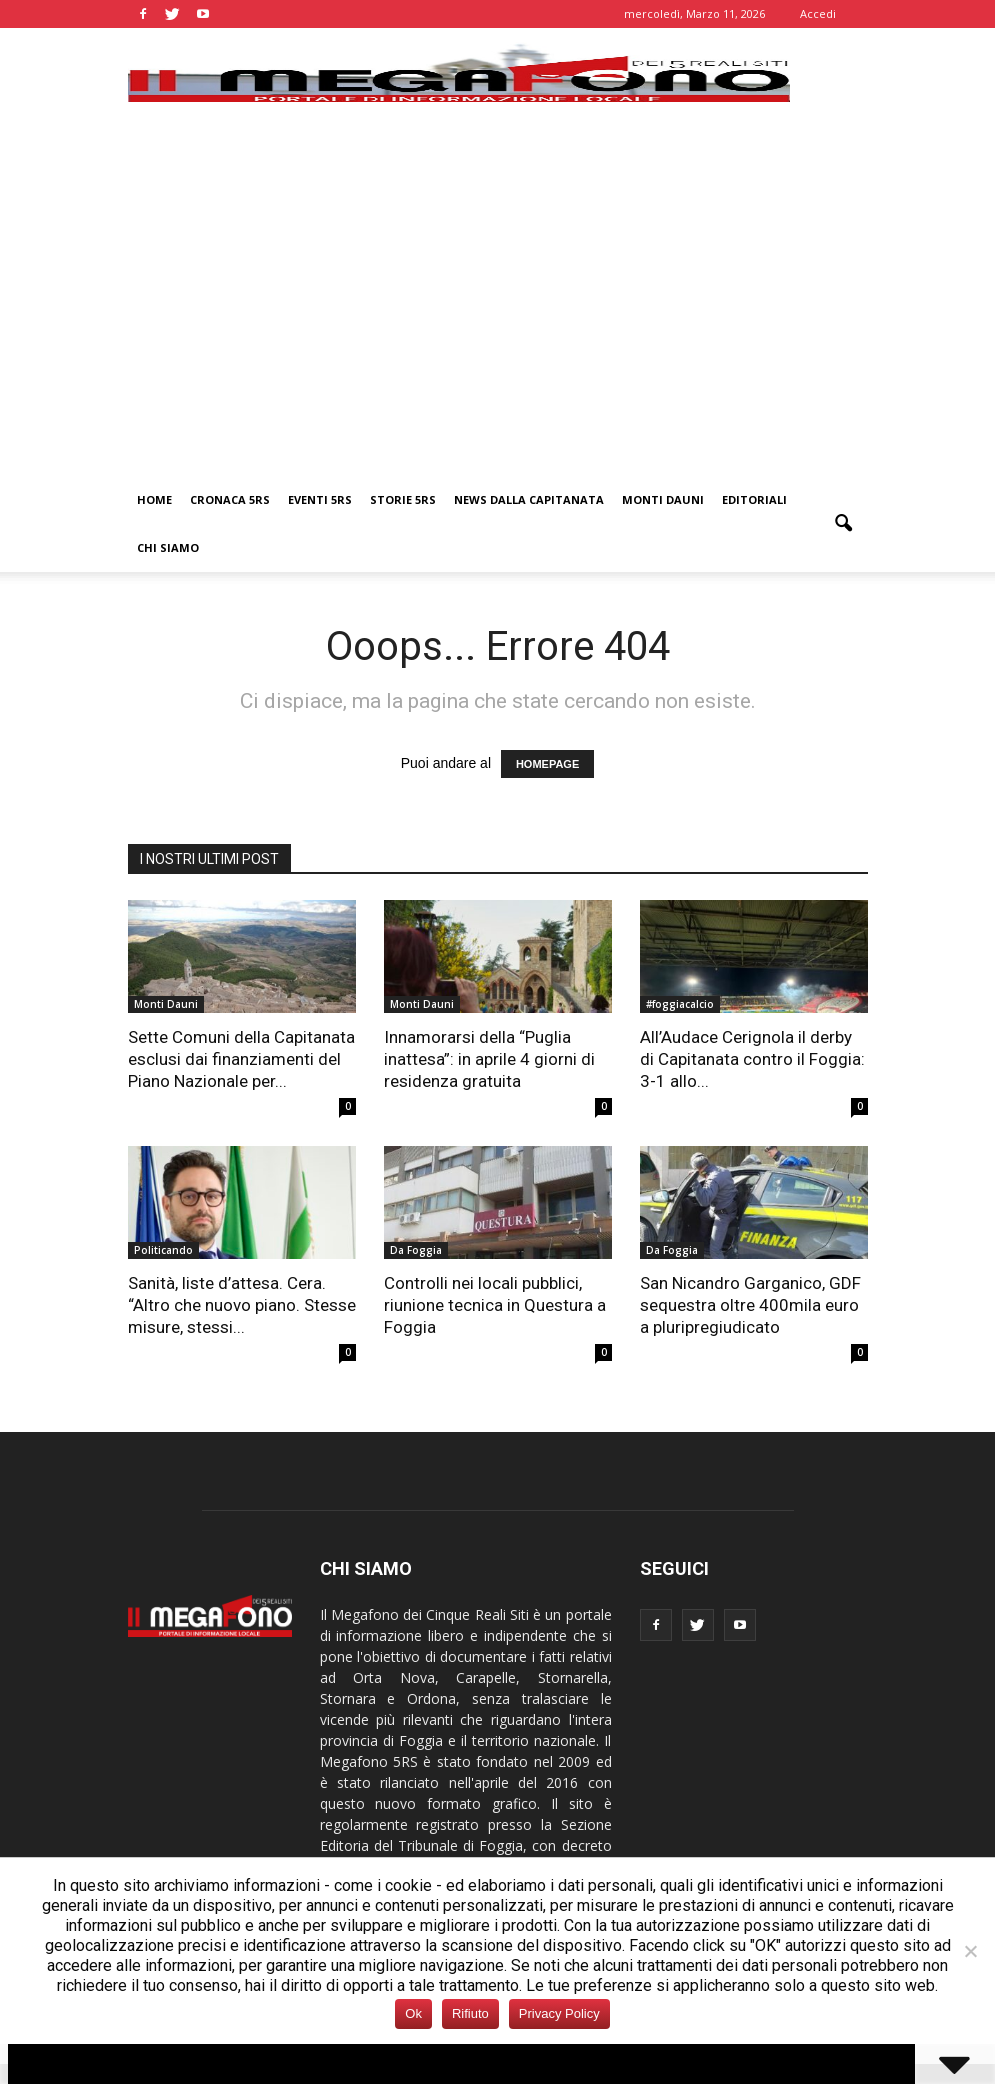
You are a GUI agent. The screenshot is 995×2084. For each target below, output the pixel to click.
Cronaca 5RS (230, 499)
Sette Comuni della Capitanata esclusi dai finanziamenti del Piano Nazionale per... (241, 1059)
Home (154, 499)
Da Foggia (416, 1250)
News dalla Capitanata (529, 499)
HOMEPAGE (547, 764)
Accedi (818, 13)
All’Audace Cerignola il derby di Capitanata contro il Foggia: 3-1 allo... (752, 1059)
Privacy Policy (559, 2013)
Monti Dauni (663, 499)
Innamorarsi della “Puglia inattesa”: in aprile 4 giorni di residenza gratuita (489, 1059)
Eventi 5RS (320, 499)
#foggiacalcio (680, 1004)
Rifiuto (470, 2013)
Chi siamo (168, 547)
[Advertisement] (497, 326)
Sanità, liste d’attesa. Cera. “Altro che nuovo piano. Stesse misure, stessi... (242, 1305)
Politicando (163, 1250)
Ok (413, 2013)
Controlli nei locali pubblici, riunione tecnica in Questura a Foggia (495, 1305)
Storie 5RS (403, 499)
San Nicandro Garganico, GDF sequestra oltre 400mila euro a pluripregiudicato (750, 1305)
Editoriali (754, 499)
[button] (844, 524)
